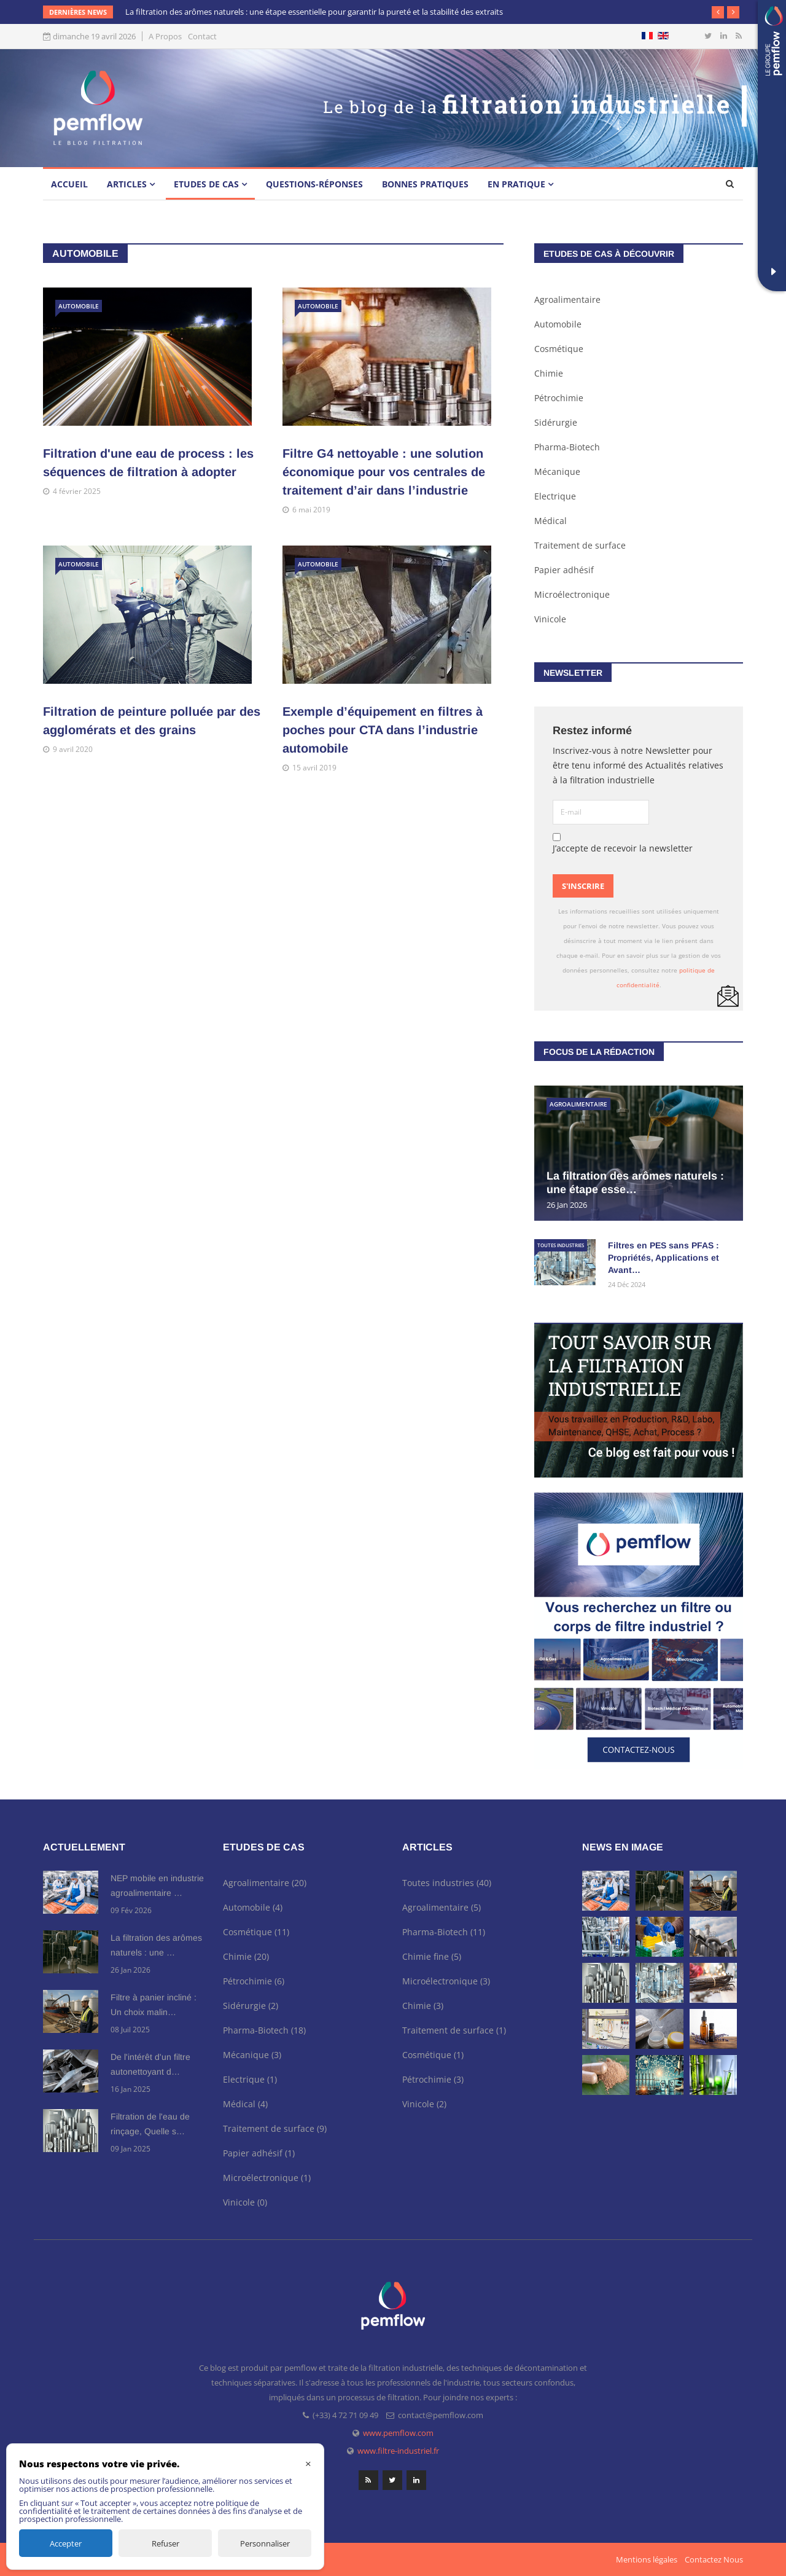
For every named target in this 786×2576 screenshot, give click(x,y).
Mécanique (557, 471)
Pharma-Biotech (567, 447)
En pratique (516, 184)
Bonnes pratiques (425, 184)
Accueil (69, 184)
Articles (127, 184)
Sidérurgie (555, 422)
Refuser (165, 2543)
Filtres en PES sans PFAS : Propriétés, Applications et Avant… (663, 1257)
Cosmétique (558, 348)
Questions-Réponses (314, 184)
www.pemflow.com (398, 2432)
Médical (550, 521)
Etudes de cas (206, 184)
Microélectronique (572, 594)
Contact (202, 37)
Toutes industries (560, 1245)
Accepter (66, 2543)
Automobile (78, 306)
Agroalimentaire (567, 299)
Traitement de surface (580, 545)
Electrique (555, 496)
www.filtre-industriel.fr (398, 2450)
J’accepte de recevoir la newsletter (623, 843)
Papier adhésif (564, 570)
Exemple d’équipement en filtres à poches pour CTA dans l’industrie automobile (382, 730)
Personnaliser (265, 2543)
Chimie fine (431, 1956)
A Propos (165, 37)
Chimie (548, 373)
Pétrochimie (558, 398)
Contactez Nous (714, 2559)
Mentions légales (646, 2559)
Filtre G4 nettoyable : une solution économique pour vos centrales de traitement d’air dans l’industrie (383, 472)
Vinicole (550, 619)
